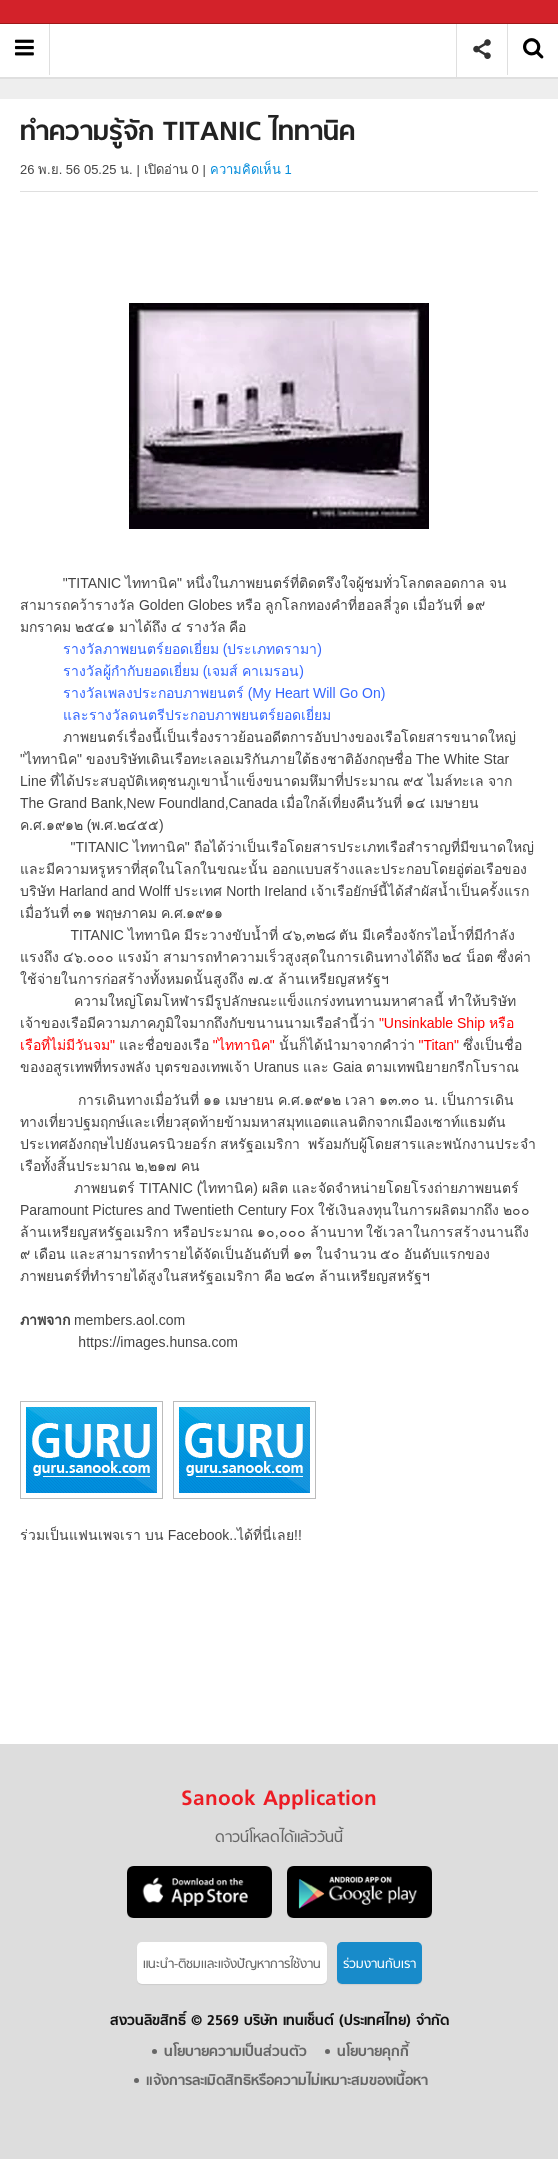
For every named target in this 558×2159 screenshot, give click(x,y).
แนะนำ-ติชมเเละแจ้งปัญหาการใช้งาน (232, 1964)
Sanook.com (60, 12)
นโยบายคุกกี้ (373, 2052)
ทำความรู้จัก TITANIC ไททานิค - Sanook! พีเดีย (260, 49)
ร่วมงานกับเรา (379, 1964)
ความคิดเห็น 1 (251, 169)
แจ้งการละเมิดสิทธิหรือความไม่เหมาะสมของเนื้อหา (287, 2081)
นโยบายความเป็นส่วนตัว (235, 2052)
